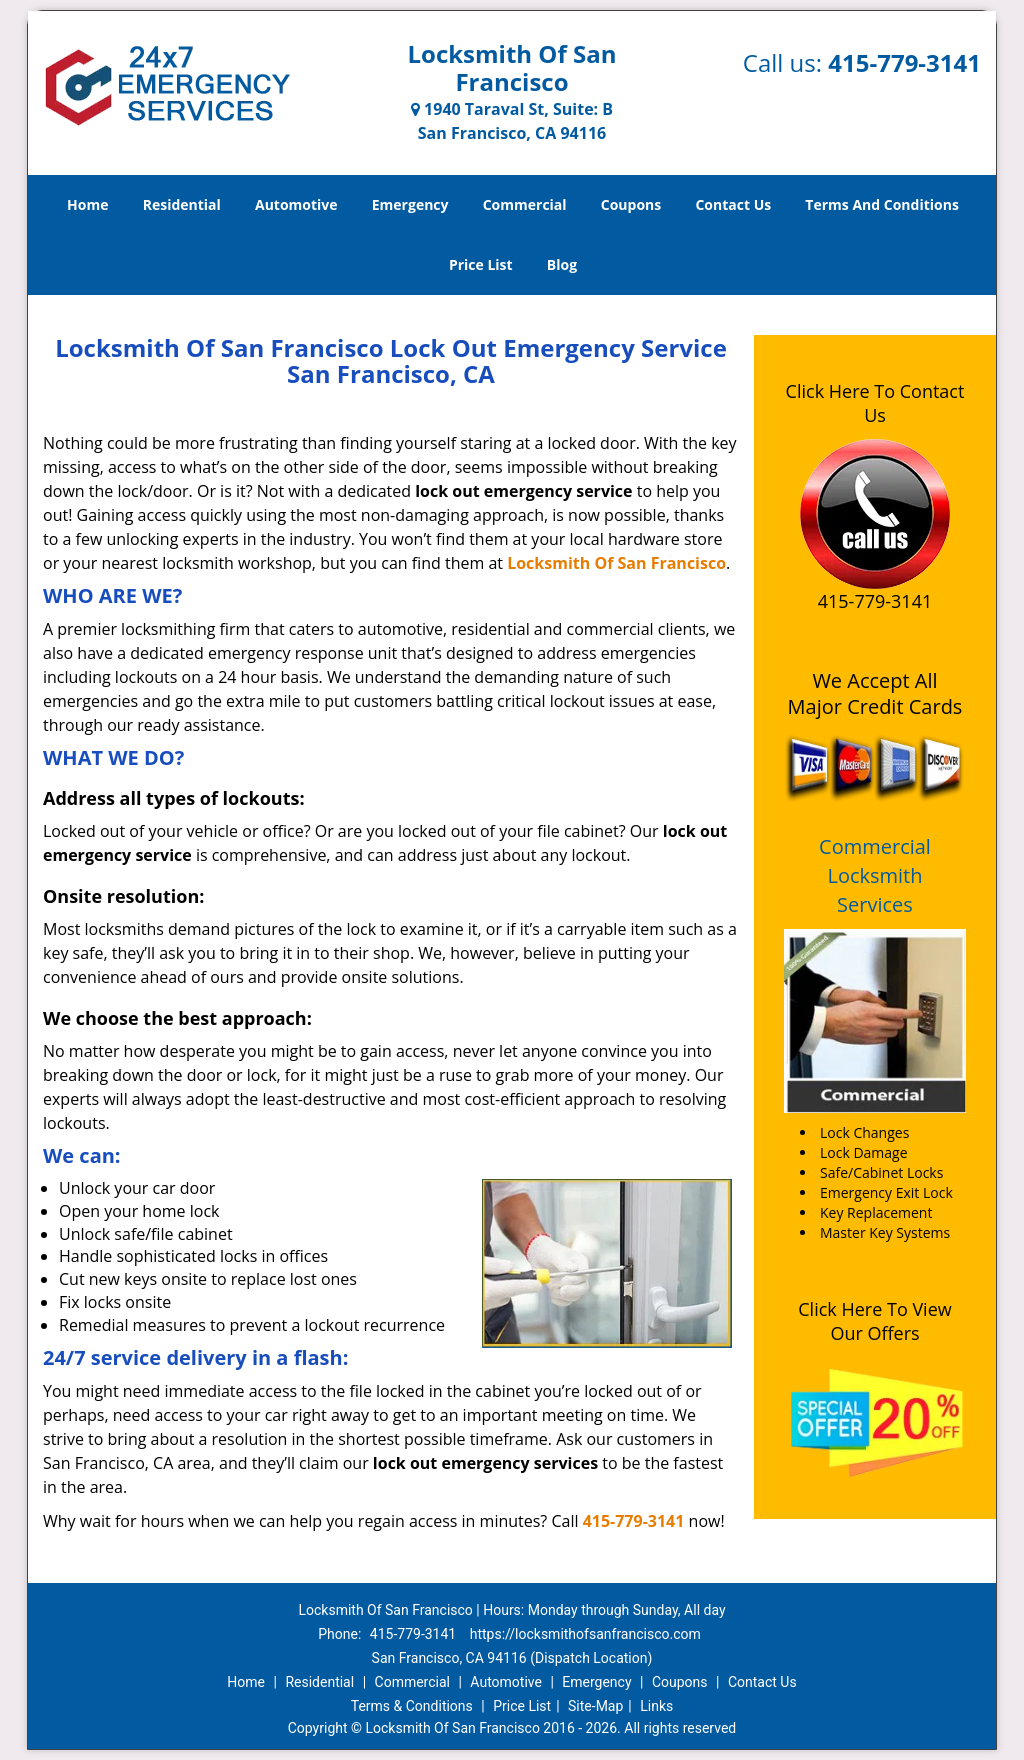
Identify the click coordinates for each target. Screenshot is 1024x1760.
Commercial (525, 204)
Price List (481, 264)
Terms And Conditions (882, 204)
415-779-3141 (904, 62)
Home (87, 204)
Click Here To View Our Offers (874, 1321)
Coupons (631, 204)
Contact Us (733, 204)
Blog (562, 264)
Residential (182, 204)
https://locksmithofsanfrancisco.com (585, 1634)
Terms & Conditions (412, 1706)
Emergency (410, 204)
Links (656, 1706)
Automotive (296, 204)
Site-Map (595, 1706)
